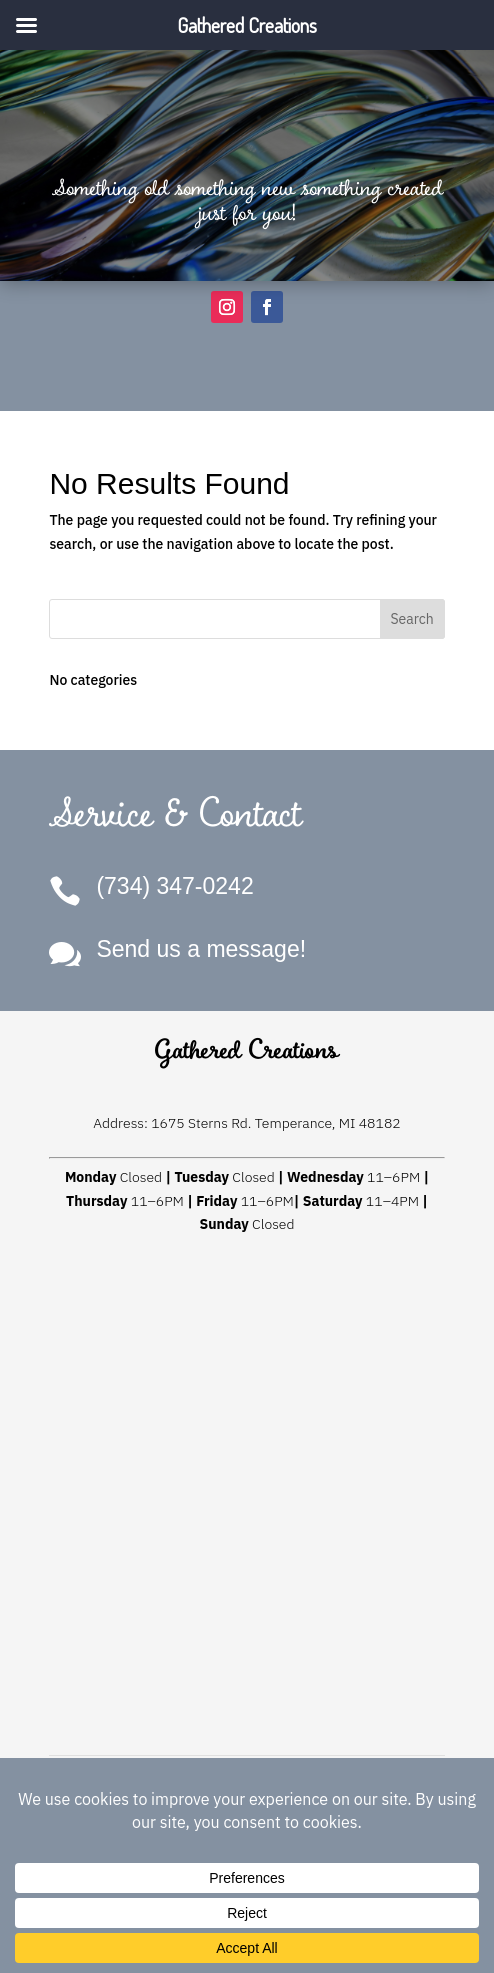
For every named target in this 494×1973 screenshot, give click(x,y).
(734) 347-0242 (174, 886)
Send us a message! (201, 949)
